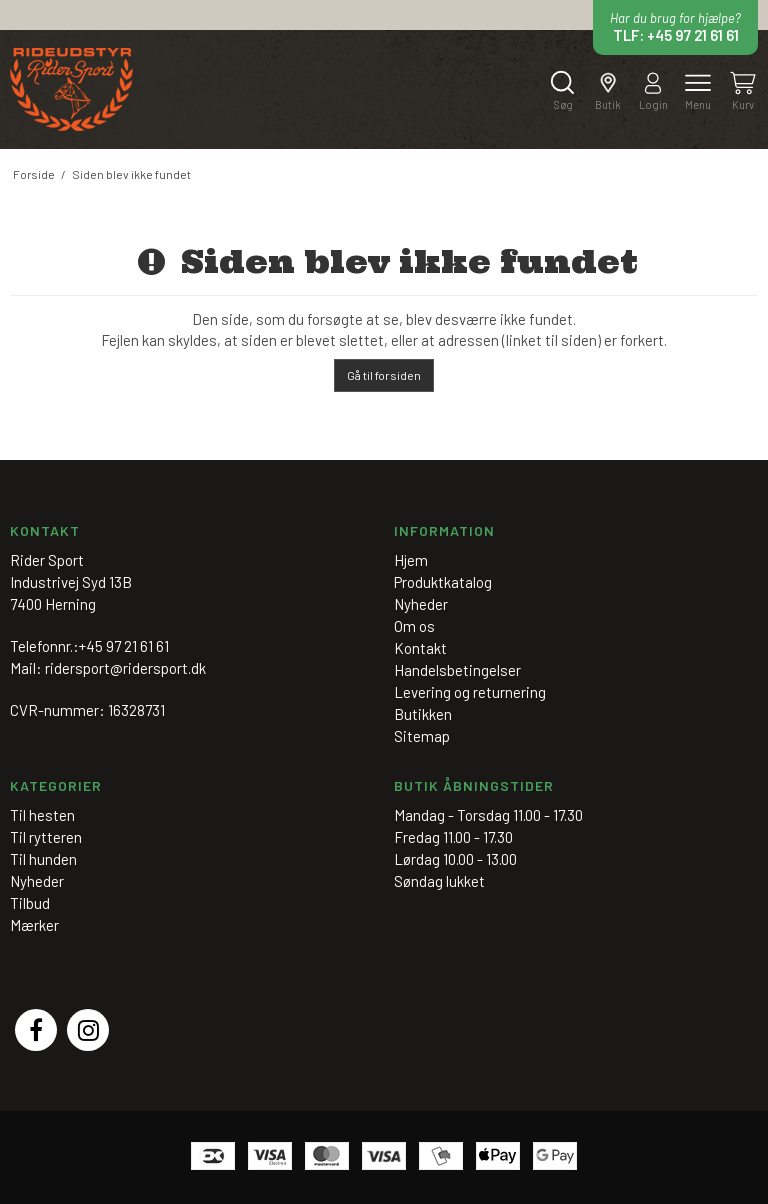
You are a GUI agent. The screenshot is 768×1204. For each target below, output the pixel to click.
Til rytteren (46, 837)
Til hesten (42, 815)
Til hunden (43, 859)
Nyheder (37, 881)
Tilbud (30, 903)
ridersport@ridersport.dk (125, 668)
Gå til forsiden (384, 375)
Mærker (34, 925)
